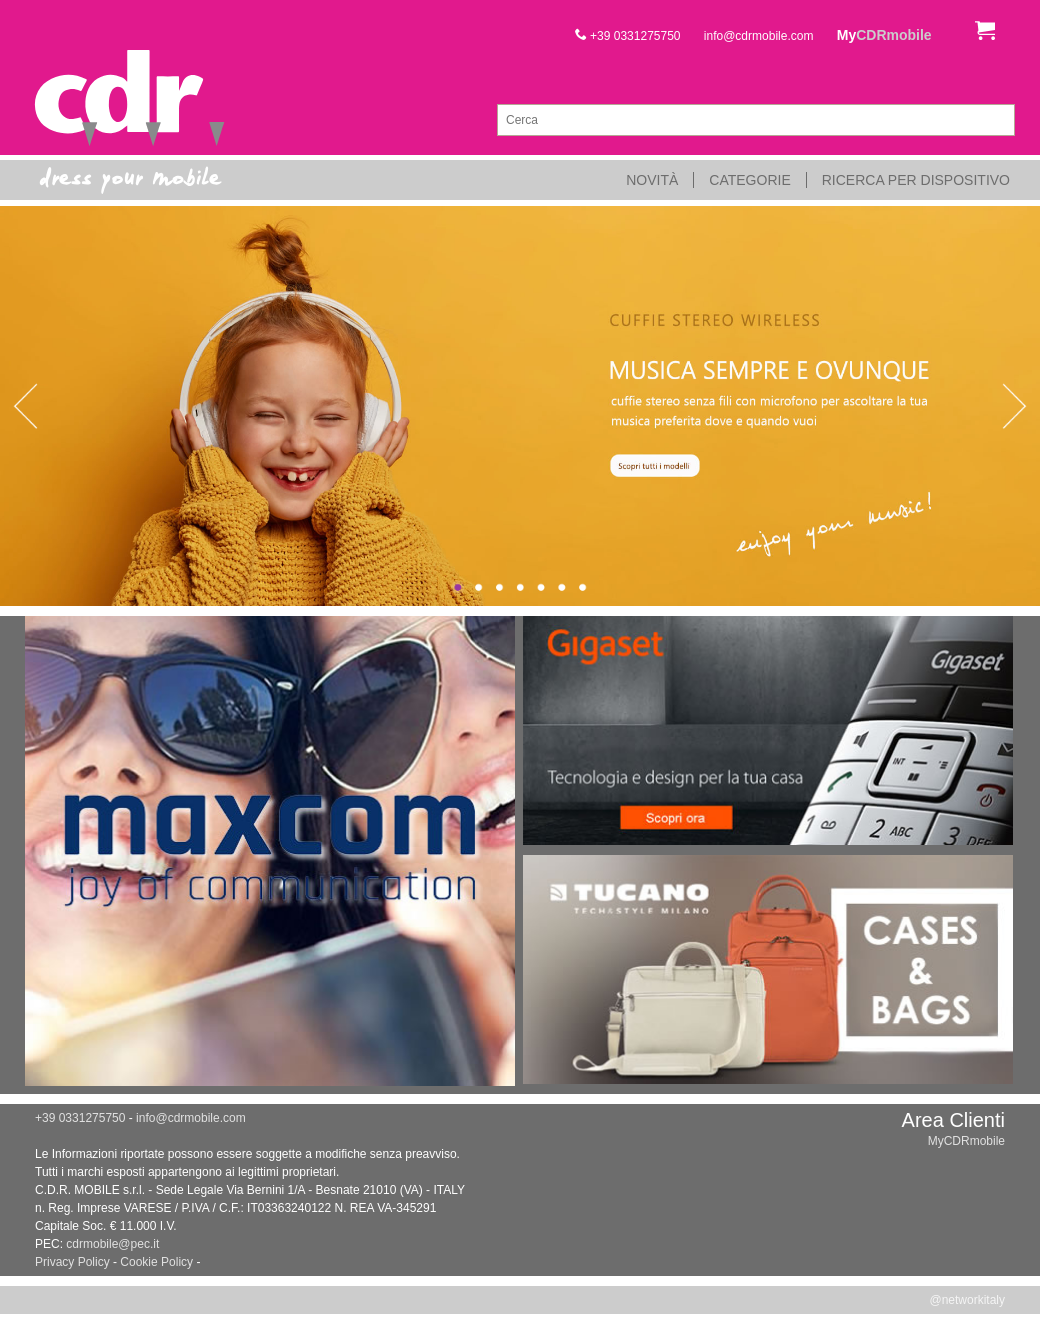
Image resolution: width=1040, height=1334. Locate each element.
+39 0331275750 (628, 36)
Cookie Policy (156, 1262)
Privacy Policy (72, 1262)
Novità (652, 180)
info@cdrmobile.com (759, 36)
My (884, 35)
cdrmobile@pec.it (112, 1244)
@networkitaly (967, 1300)
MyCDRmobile (966, 1141)
